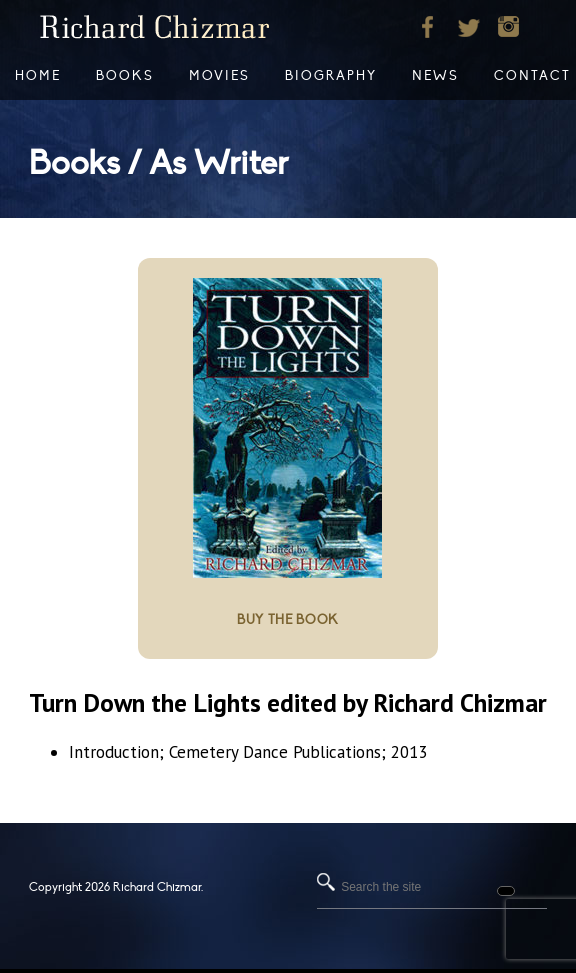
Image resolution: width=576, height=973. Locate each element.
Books (125, 76)
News (435, 76)
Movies (219, 76)
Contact (532, 76)
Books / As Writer (158, 163)
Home (38, 76)
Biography (331, 76)
